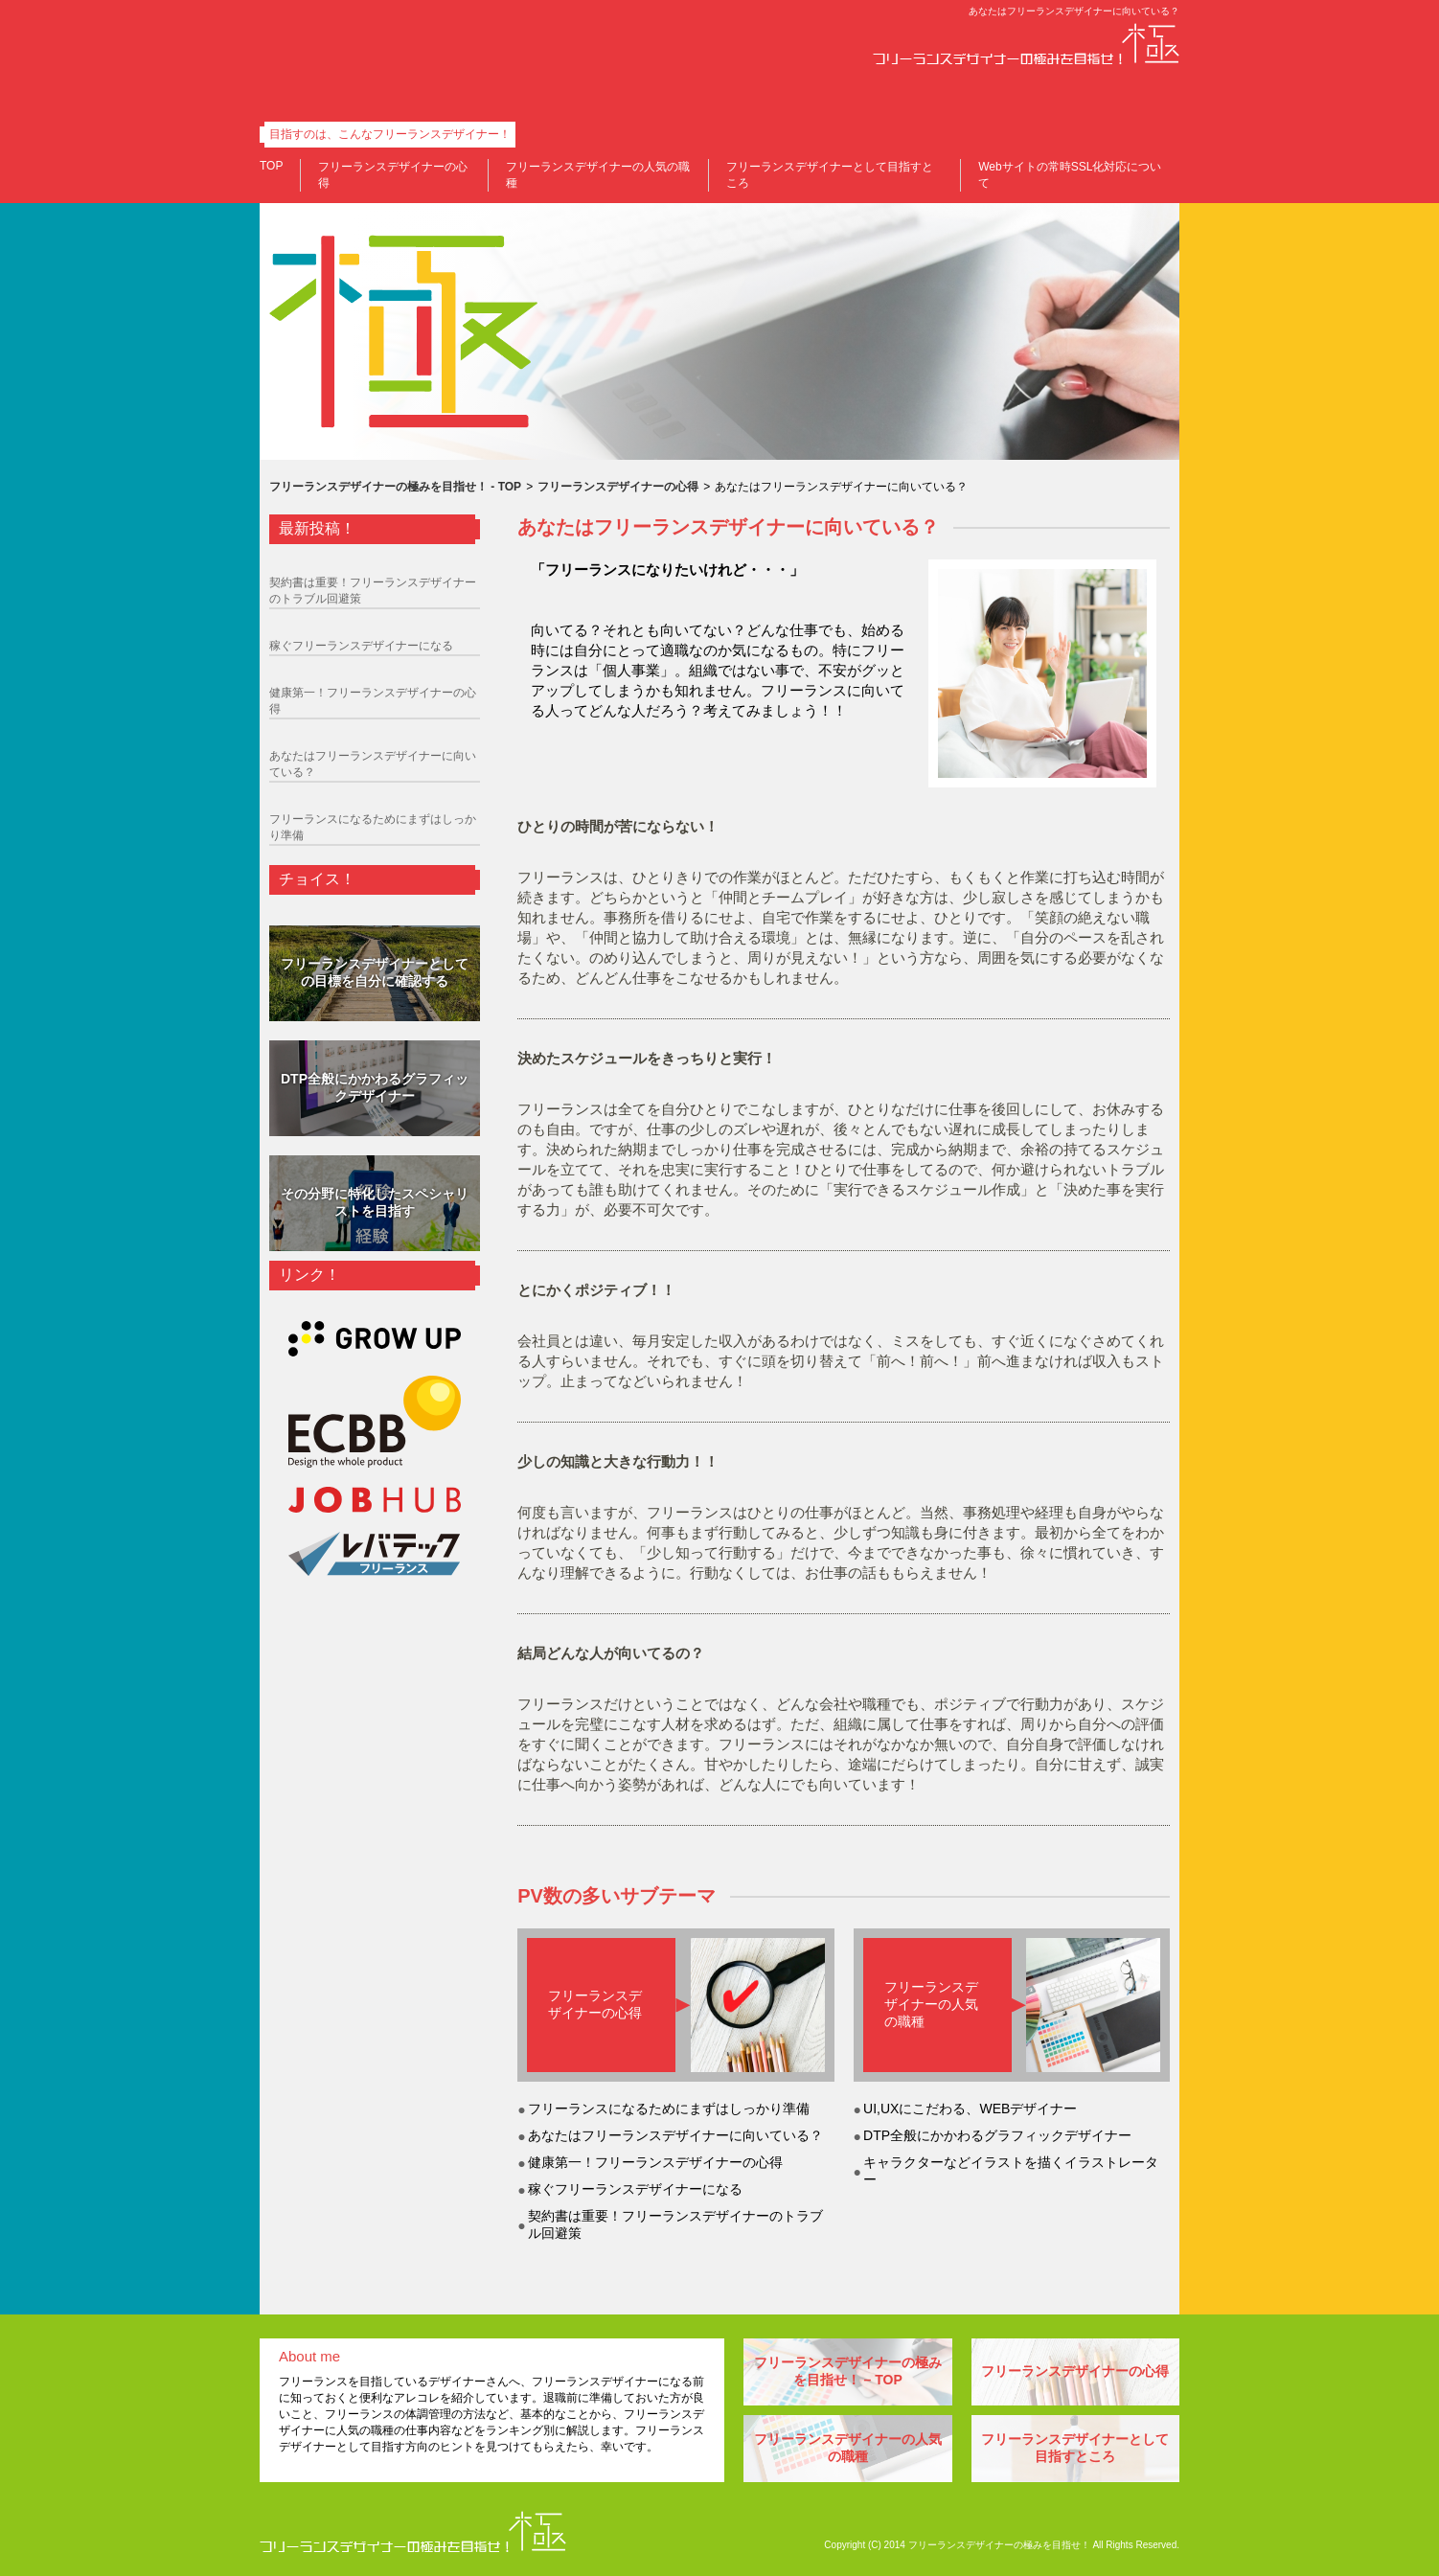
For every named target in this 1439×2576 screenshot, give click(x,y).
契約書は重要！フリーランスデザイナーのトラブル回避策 (675, 2224)
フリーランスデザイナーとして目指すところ (1075, 2447)
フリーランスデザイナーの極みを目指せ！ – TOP (848, 2371)
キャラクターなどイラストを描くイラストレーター (1010, 2170)
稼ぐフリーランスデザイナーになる (635, 2189)
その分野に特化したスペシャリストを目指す (374, 1202)
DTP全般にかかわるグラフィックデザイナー (997, 2135)
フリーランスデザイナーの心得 (595, 2004)
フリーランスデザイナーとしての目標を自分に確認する (374, 972)
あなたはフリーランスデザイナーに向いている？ (675, 2135)
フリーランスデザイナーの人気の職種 (931, 2004)
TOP (271, 165)
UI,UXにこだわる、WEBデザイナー (970, 2108)
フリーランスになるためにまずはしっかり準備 (669, 2108)
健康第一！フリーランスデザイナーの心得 (655, 2162)
